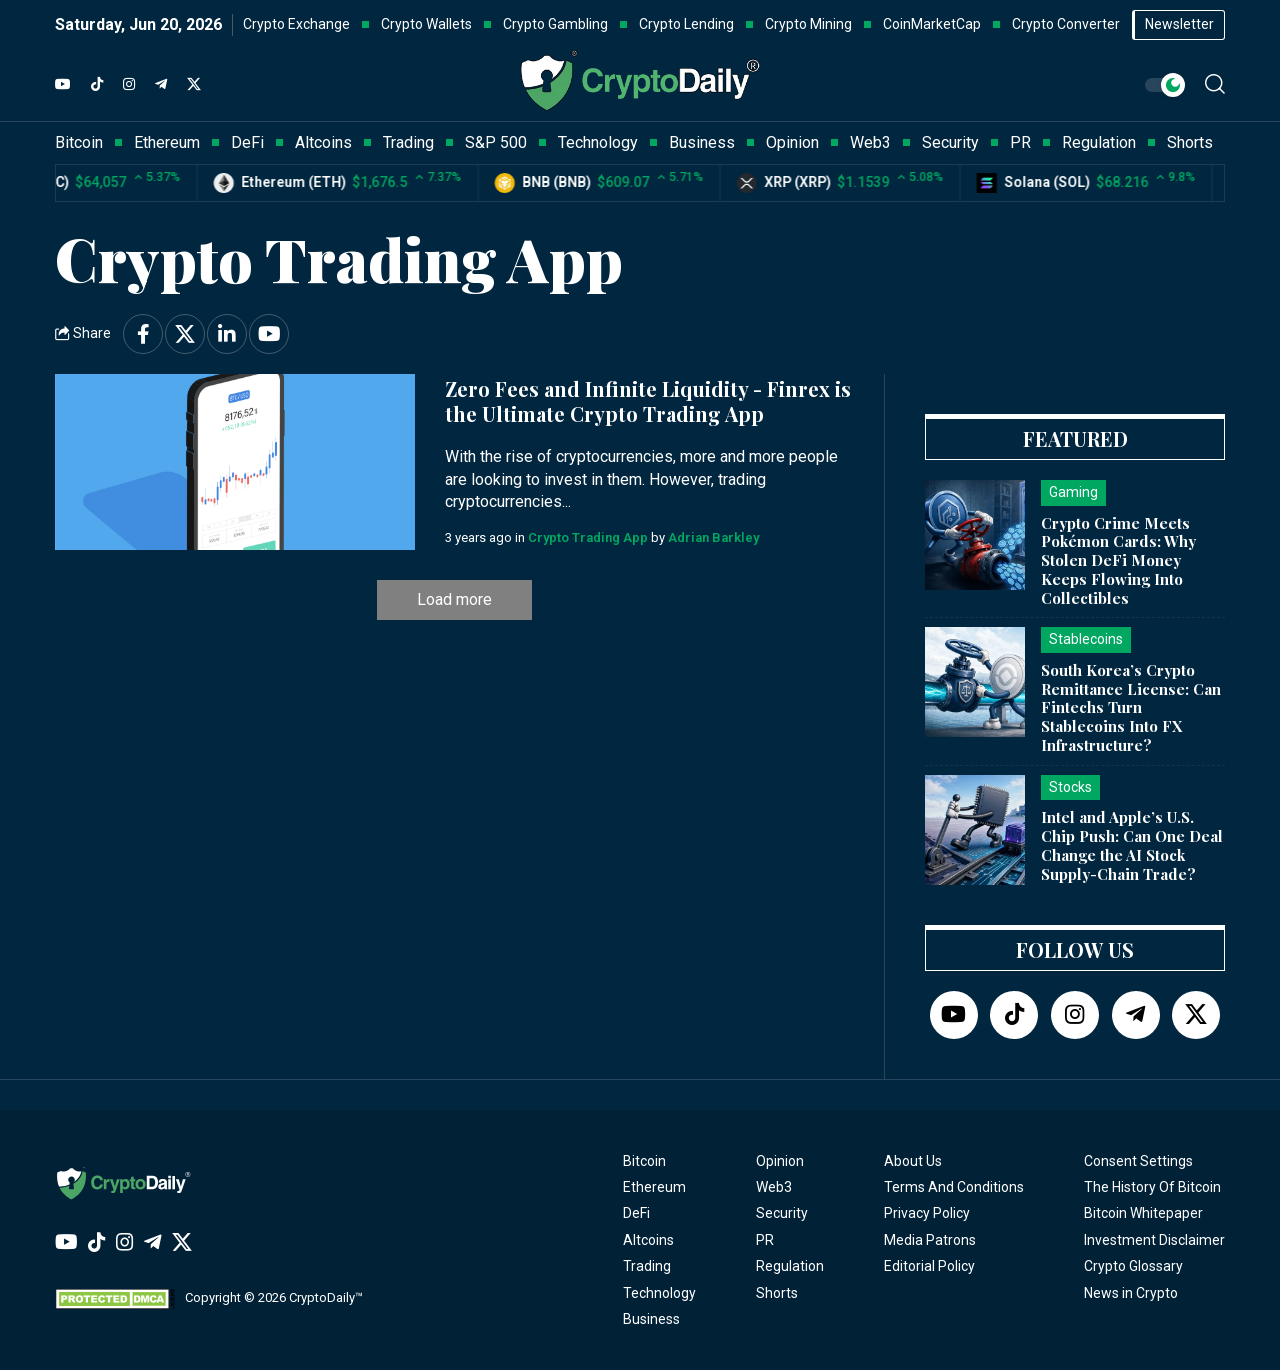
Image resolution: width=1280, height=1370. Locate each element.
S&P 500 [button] (496, 142)
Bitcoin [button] (79, 142)
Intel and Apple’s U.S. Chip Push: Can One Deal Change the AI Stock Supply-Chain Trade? (1132, 845)
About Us (913, 1161)
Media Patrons (930, 1240)
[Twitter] (194, 85)
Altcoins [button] (323, 142)
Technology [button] (598, 142)
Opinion (780, 1161)
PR (765, 1240)
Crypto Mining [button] (808, 24)
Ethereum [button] (167, 142)
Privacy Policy (927, 1213)
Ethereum (654, 1187)
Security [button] (950, 142)
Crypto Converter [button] (1066, 24)
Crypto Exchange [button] (296, 24)
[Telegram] (161, 85)
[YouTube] (63, 85)
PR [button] (1020, 142)
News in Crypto (1131, 1293)
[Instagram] (129, 85)
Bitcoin (644, 1161)
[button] (1215, 84)
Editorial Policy (929, 1266)
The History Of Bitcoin (1152, 1187)
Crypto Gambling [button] (555, 24)
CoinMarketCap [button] (932, 24)
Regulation (790, 1266)
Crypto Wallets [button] (426, 24)
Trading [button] (408, 142)
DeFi (636, 1213)
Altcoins (648, 1240)
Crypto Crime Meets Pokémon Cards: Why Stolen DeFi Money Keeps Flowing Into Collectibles (1118, 560)
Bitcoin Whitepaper (1143, 1213)
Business (651, 1319)
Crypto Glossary (1133, 1266)
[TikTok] (97, 85)
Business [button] (702, 142)
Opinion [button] (792, 142)
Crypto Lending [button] (686, 24)
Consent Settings (1138, 1161)
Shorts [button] (1190, 142)
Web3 (774, 1187)
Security (782, 1213)
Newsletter (1179, 24)
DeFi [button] (247, 142)
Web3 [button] (870, 142)
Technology (659, 1293)
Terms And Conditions (954, 1187)
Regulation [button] (1099, 142)
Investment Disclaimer (1154, 1240)
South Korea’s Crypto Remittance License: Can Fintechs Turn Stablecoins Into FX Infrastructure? (1131, 707)
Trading (647, 1266)
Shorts (777, 1293)
